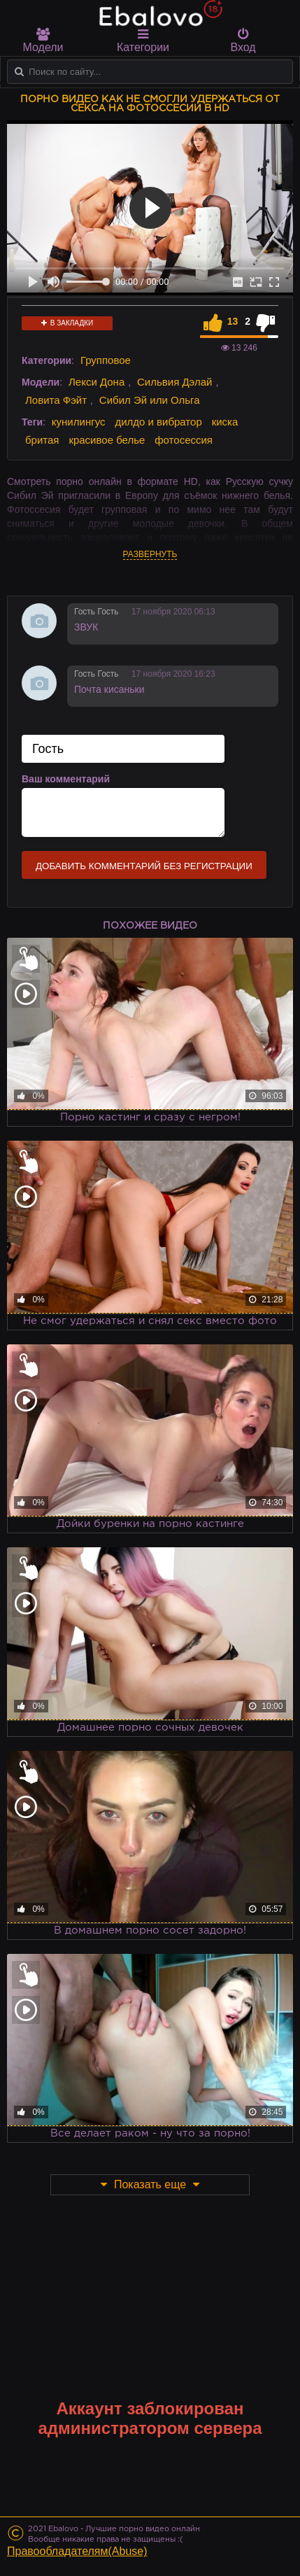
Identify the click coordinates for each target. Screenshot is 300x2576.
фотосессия (184, 440)
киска (225, 422)
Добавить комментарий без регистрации (144, 866)
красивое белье (107, 440)
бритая (42, 440)
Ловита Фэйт (56, 400)
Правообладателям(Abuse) (77, 2551)
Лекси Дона (96, 382)
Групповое (105, 360)
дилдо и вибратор (158, 422)
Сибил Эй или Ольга (149, 400)
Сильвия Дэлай (174, 382)
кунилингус (79, 422)
